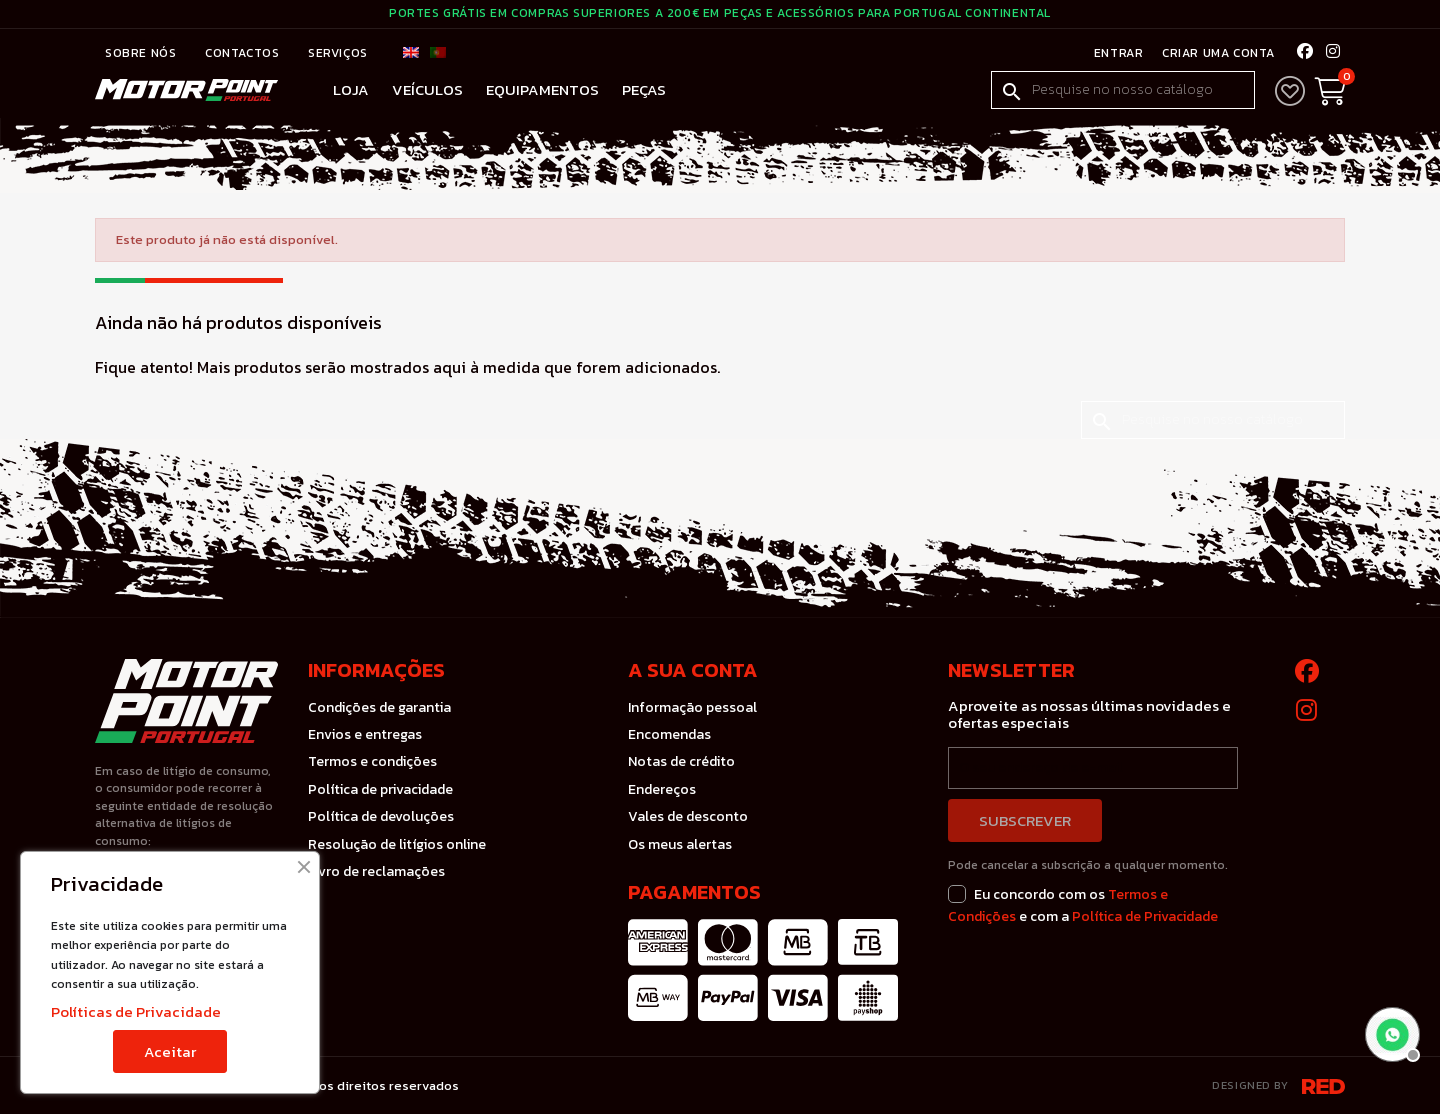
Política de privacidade (380, 789)
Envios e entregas (365, 734)
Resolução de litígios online (397, 844)
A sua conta (693, 670)
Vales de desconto (688, 816)
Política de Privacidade (1145, 916)
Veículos (427, 89)
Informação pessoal (692, 707)
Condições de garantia (379, 707)
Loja (351, 89)
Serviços (338, 53)
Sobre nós (142, 53)
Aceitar (170, 1051)
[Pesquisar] (1123, 90)
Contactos (244, 53)
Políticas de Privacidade (136, 1011)
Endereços (662, 789)
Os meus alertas (680, 844)
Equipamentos (542, 89)
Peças (644, 89)
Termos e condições (372, 761)
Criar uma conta (1215, 53)
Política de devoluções (381, 816)
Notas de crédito (681, 761)
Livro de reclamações (376, 871)
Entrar (1117, 53)
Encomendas (669, 734)
